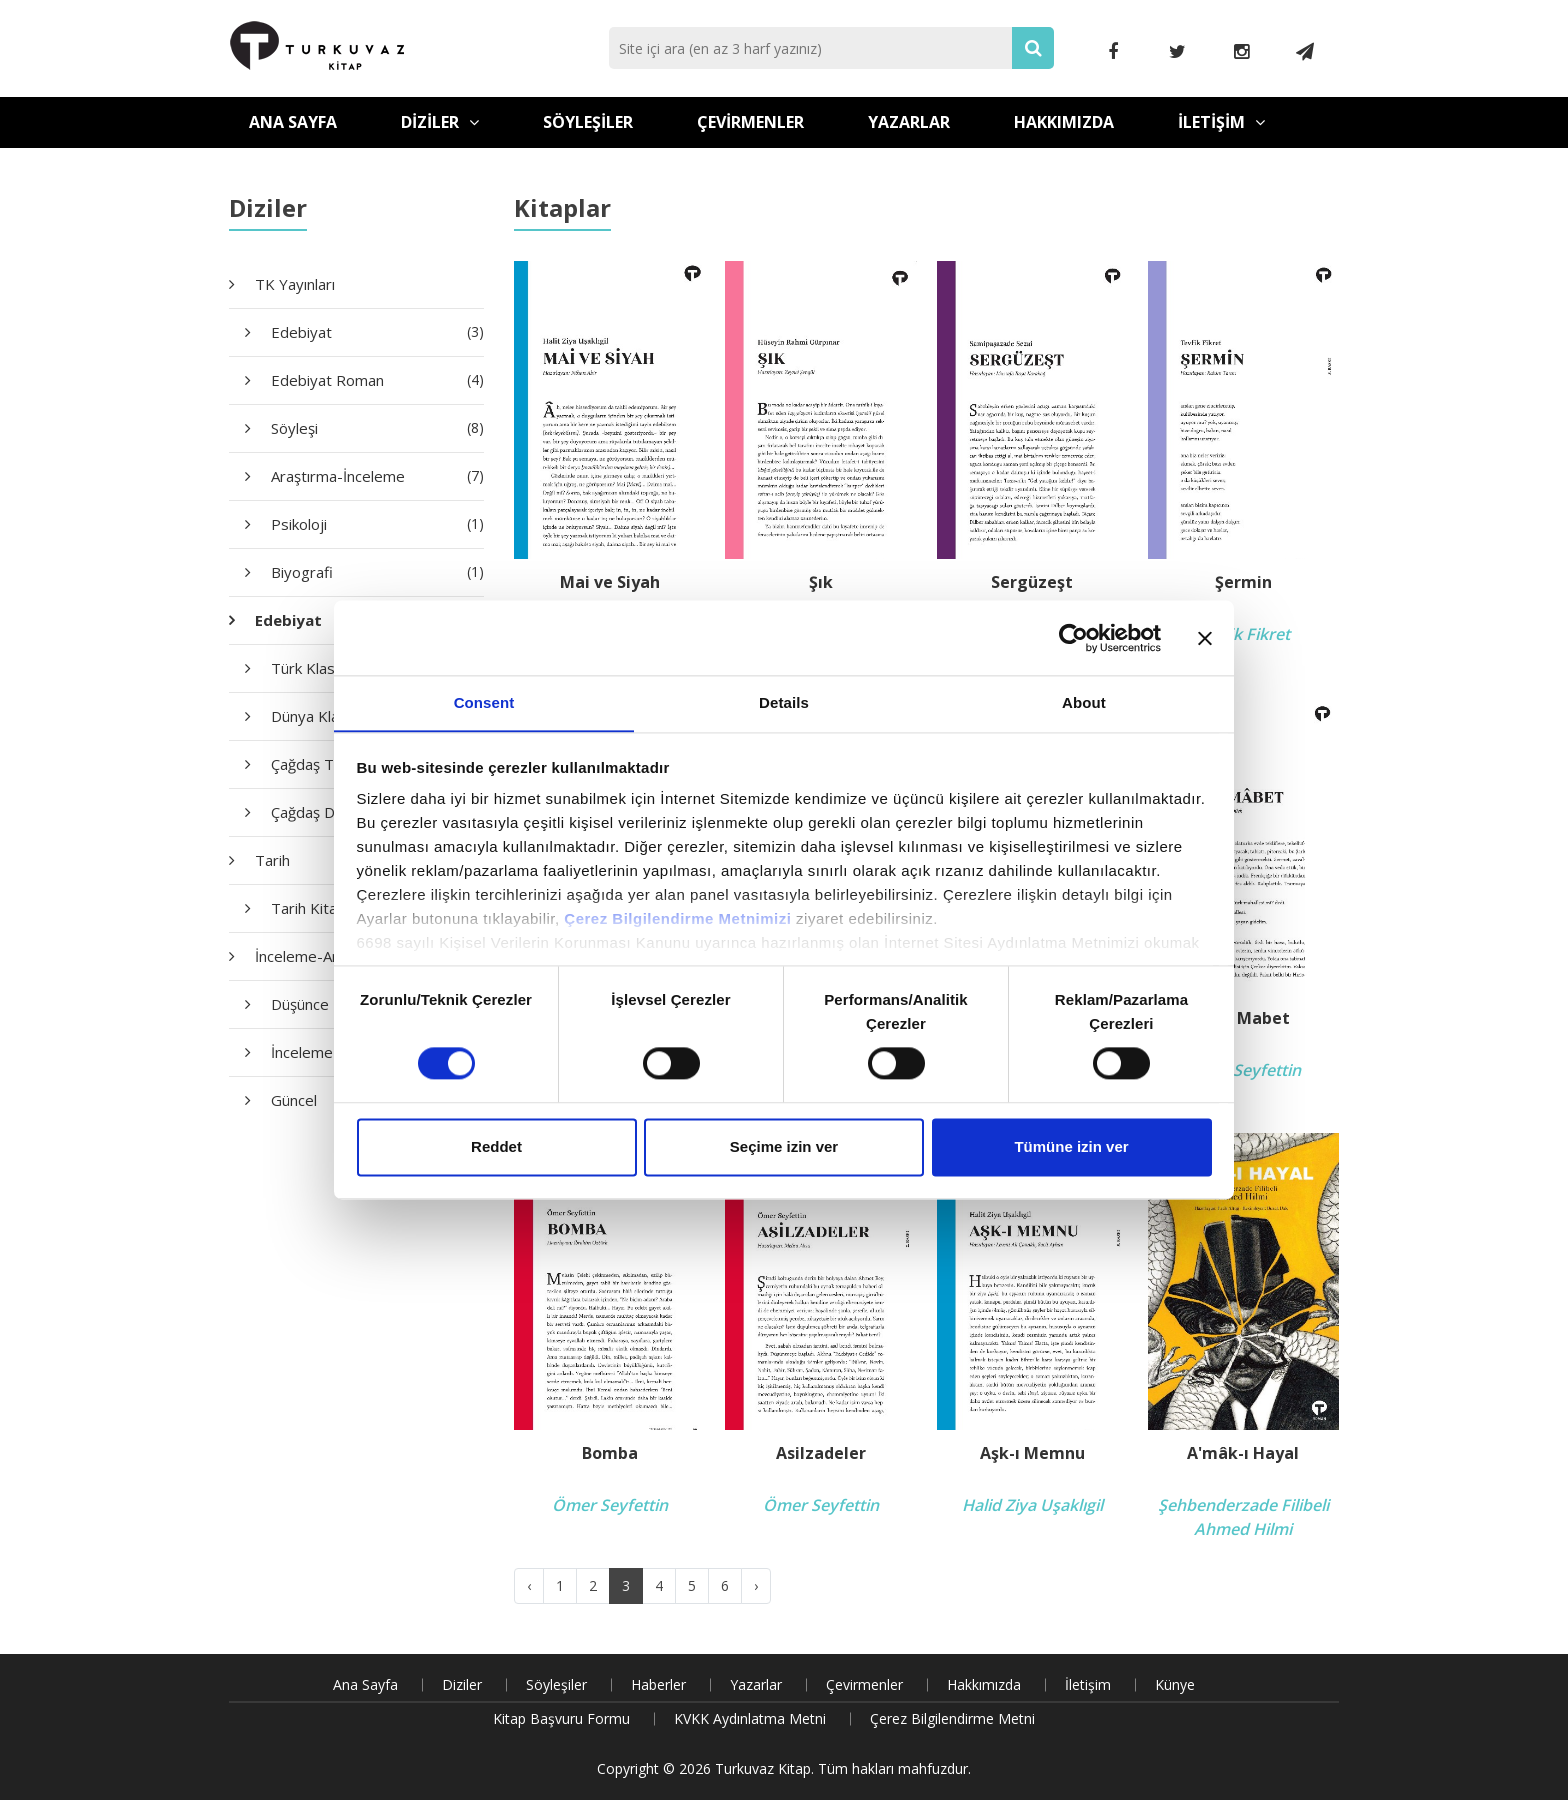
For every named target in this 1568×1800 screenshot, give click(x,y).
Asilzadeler (821, 1453)
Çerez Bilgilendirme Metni (952, 1718)
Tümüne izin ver (1071, 1147)
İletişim (1221, 122)
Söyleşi (377, 428)
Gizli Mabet (1243, 1018)
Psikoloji (377, 524)
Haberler (658, 1684)
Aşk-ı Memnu (1032, 1453)
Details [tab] (784, 702)
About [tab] (1084, 702)
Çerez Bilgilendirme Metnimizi (677, 919)
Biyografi (377, 572)
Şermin (1243, 582)
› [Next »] (756, 1585)
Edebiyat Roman (377, 380)
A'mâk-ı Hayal (1243, 1453)
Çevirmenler (750, 122)
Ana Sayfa (293, 122)
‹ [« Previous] (529, 1585)
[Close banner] (1205, 637)
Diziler (440, 122)
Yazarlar (909, 122)
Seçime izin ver (784, 1147)
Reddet (496, 1147)
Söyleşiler (588, 122)
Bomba (610, 1453)
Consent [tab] (484, 702)
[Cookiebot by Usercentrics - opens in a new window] (1073, 637)
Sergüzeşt (1032, 582)
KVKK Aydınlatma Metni (750, 1718)
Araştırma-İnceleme (377, 476)
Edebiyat (377, 332)
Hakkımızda (1064, 122)
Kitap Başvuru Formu (561, 1718)
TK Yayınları (295, 284)
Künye (1175, 1684)
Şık (821, 582)
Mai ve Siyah (610, 582)
